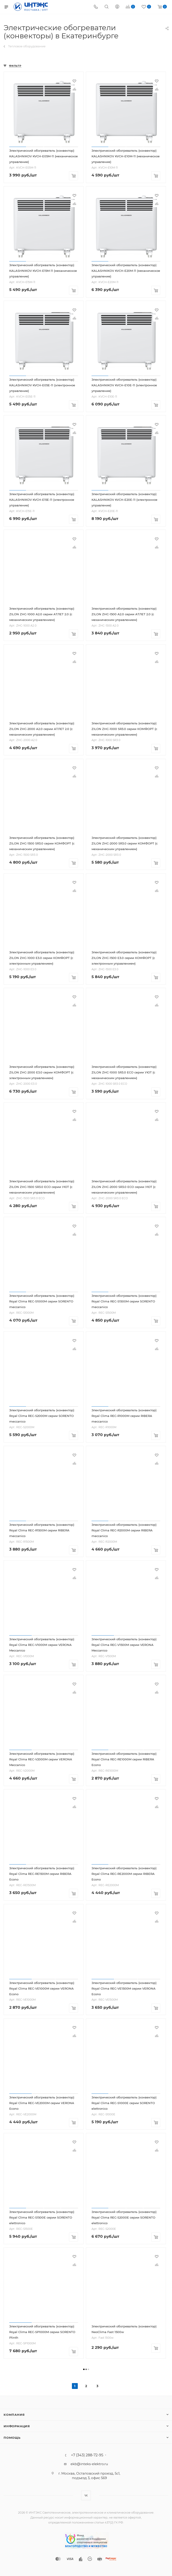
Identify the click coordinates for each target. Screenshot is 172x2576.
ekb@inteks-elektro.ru (89, 2464)
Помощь (12, 2437)
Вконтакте (86, 2495)
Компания (14, 2414)
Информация (17, 2426)
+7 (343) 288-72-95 (87, 2455)
